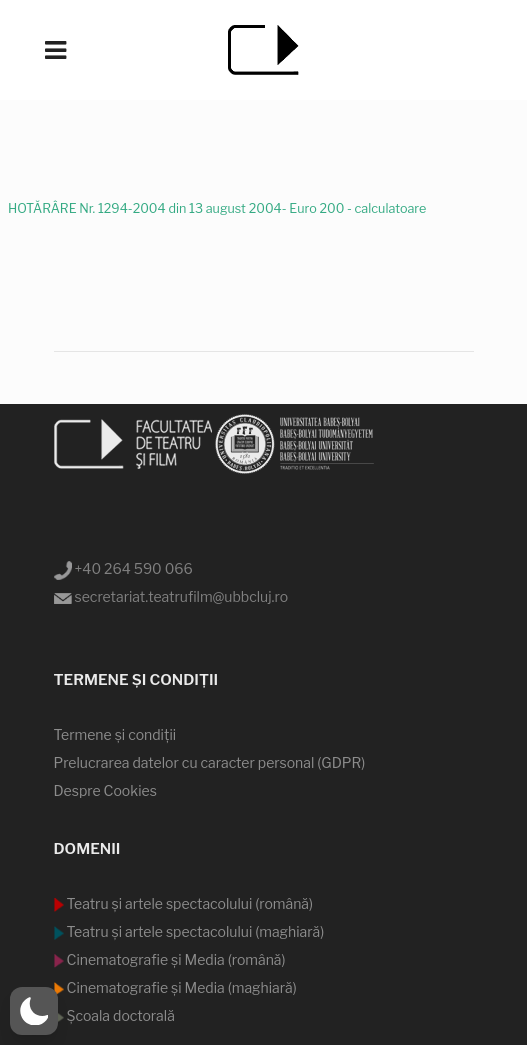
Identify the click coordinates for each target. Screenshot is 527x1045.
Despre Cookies (105, 790)
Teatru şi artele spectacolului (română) (189, 903)
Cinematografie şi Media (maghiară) (180, 987)
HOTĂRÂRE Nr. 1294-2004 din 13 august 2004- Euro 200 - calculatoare (217, 208)
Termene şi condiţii (115, 734)
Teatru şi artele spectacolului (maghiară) (194, 931)
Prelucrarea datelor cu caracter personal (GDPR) (210, 762)
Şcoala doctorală (119, 1015)
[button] (34, 1011)
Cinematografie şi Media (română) (175, 959)
